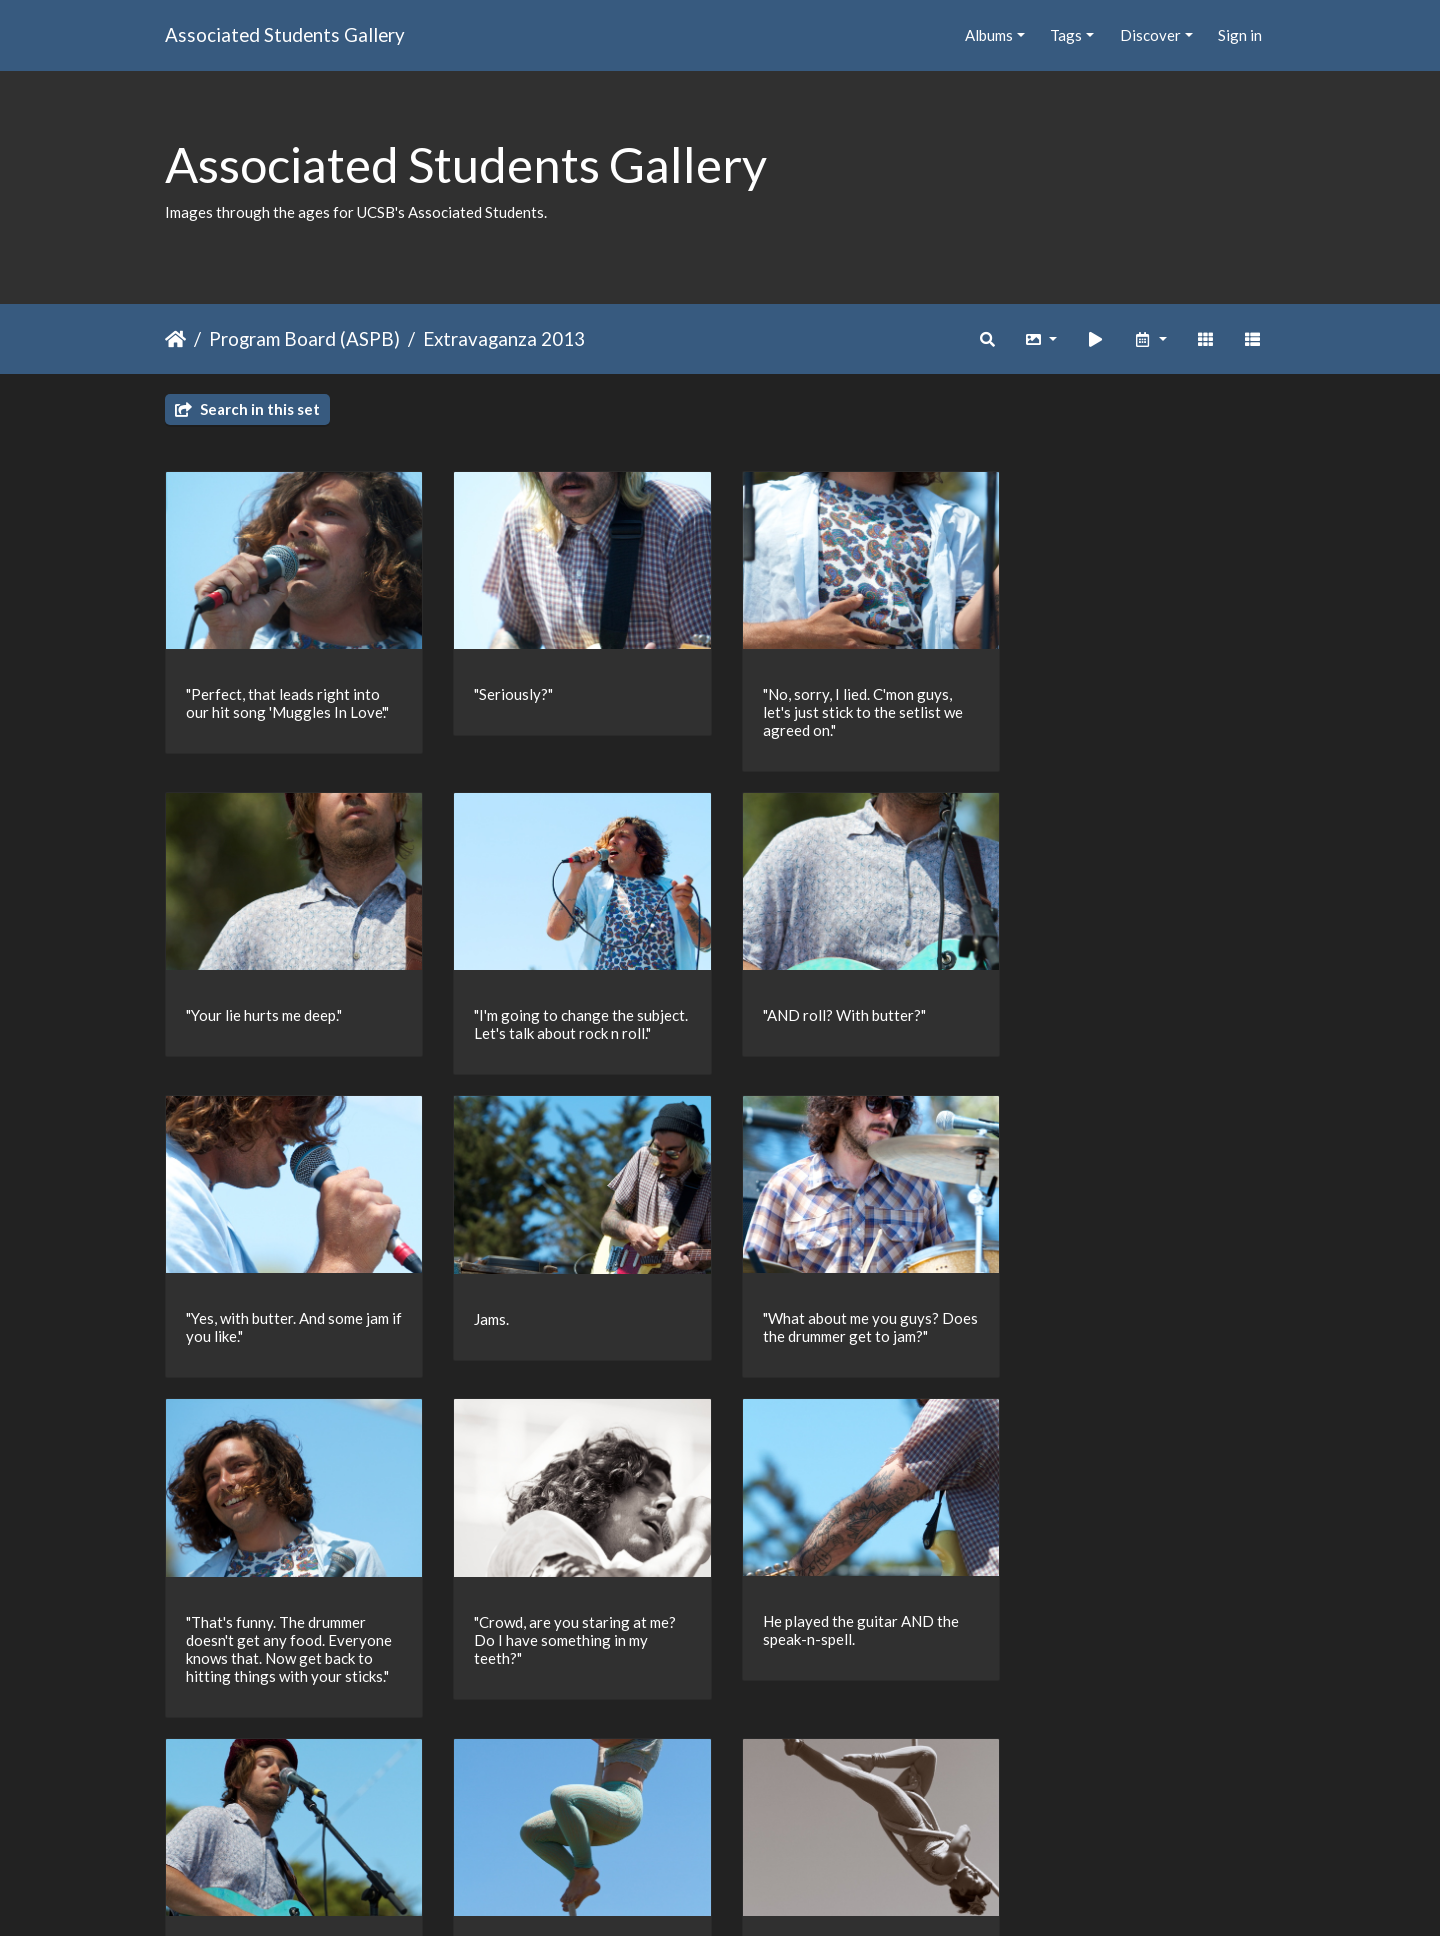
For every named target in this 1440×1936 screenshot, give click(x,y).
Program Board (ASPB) (304, 338)
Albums (989, 35)
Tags (1066, 35)
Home (175, 339)
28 (861, 1820)
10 (744, 1820)
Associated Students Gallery (285, 34)
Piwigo (761, 1895)
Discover (1150, 35)
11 (786, 1820)
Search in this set (247, 409)
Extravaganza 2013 (504, 338)
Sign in (1240, 35)
